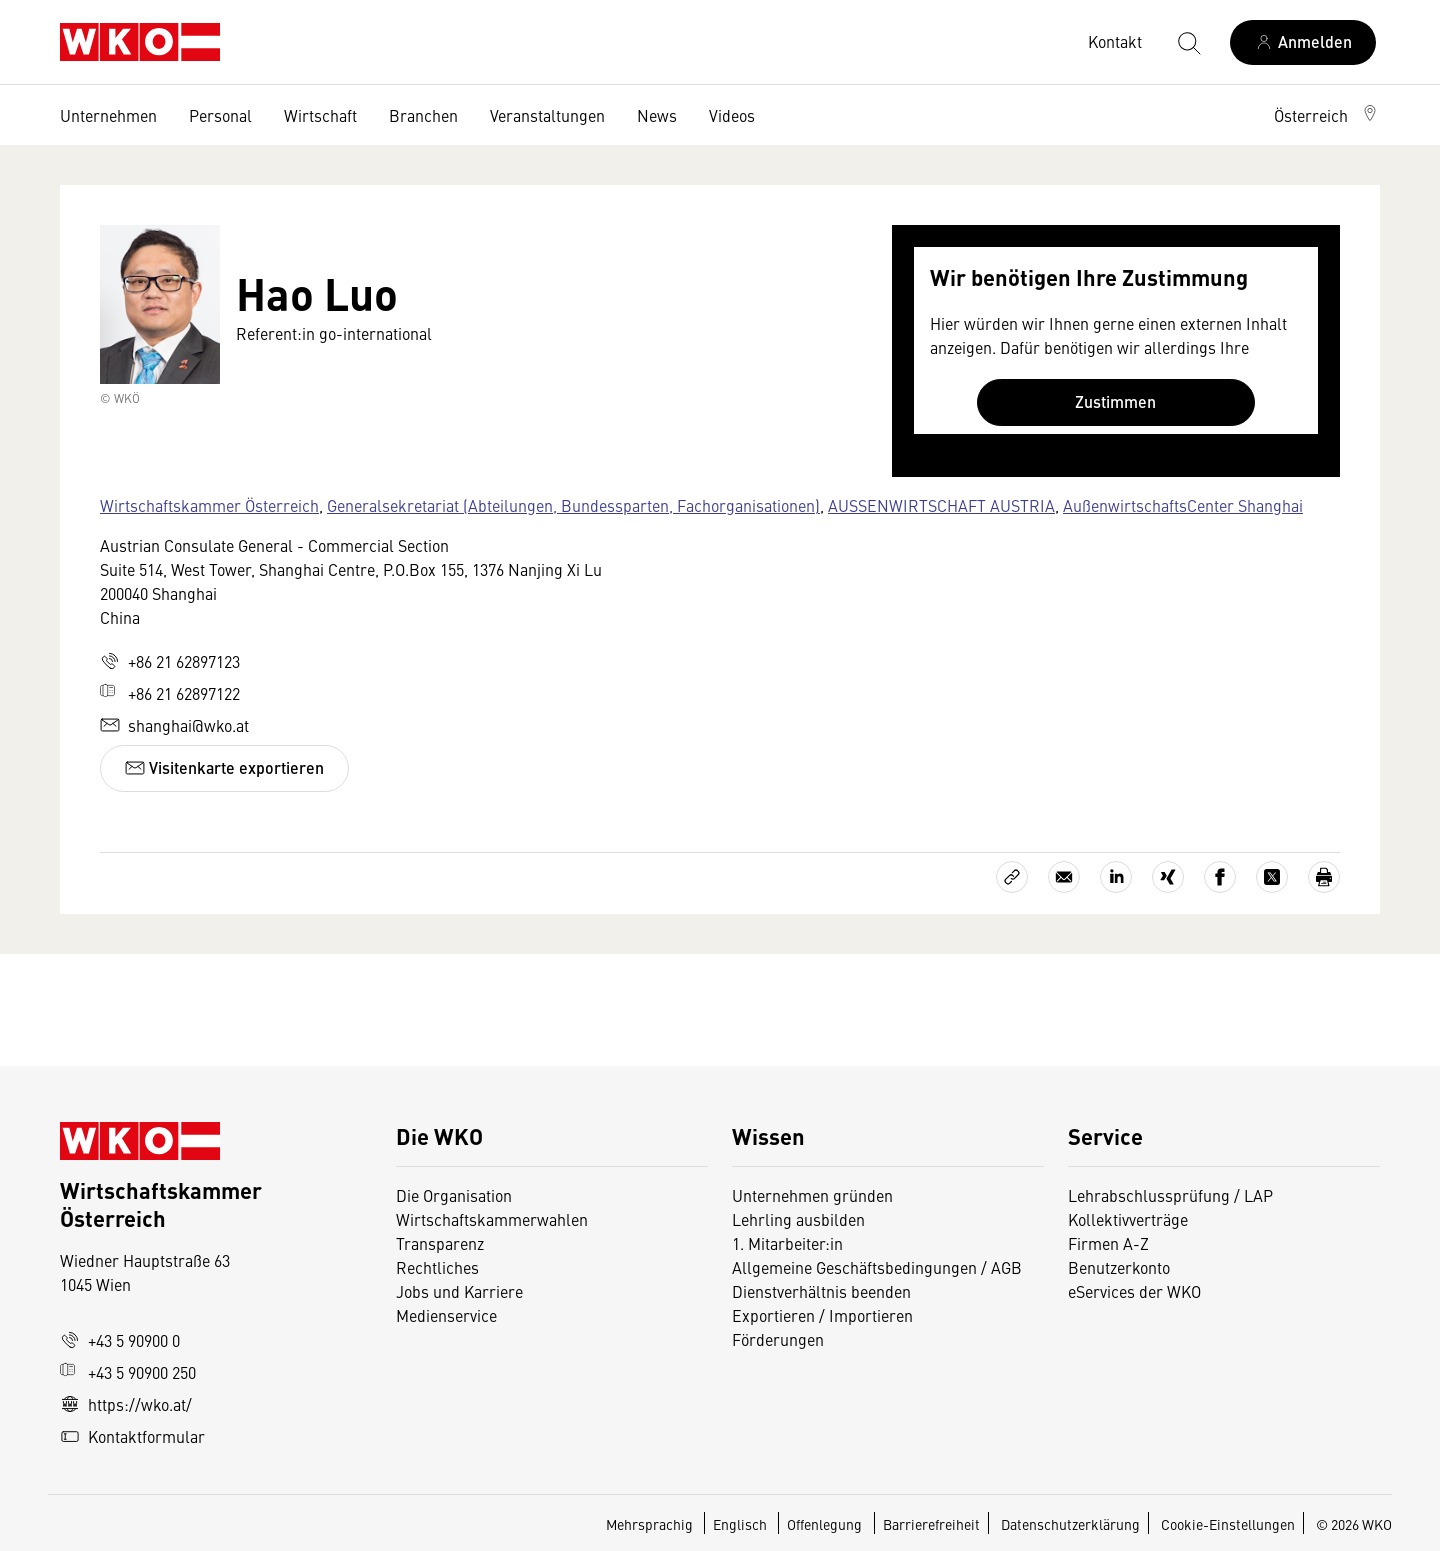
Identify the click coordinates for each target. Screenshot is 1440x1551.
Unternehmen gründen (812, 1195)
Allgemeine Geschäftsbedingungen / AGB (877, 1267)
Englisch (741, 1524)
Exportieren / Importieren (822, 1315)
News (657, 115)
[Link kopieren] (1012, 877)
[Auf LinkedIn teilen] (1116, 877)
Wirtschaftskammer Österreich (209, 505)
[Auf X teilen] (1272, 877)
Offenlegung (824, 1524)
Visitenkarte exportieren (224, 767)
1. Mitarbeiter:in (787, 1243)
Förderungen (778, 1339)
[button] (1327, 115)
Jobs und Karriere (459, 1291)
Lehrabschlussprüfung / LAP (1170, 1195)
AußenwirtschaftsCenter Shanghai (1183, 505)
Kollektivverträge (1128, 1219)
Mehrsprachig (651, 1524)
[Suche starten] (1188, 42)
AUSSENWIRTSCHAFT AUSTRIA (941, 505)
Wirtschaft (320, 115)
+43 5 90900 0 (120, 1340)
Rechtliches (437, 1267)
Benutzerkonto (1119, 1267)
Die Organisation (454, 1195)
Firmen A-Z (1108, 1243)
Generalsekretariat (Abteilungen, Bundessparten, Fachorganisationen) (573, 505)
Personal (220, 115)
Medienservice (446, 1315)
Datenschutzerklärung (1070, 1524)
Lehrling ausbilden (798, 1219)
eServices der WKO (1134, 1291)
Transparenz (440, 1243)
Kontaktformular (132, 1436)
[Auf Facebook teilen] (1220, 877)
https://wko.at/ (126, 1404)
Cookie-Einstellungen (1228, 1524)
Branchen (423, 115)
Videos (732, 115)
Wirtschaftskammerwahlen (492, 1219)
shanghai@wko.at (174, 725)
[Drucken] (1324, 877)
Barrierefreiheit (931, 1524)
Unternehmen (108, 115)
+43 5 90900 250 (128, 1372)
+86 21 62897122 (170, 693)
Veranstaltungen (547, 115)
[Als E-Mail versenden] (1064, 877)
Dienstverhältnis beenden (821, 1291)
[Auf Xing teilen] (1168, 877)
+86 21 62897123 (170, 661)
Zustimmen (1115, 401)
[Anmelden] (1303, 42)
